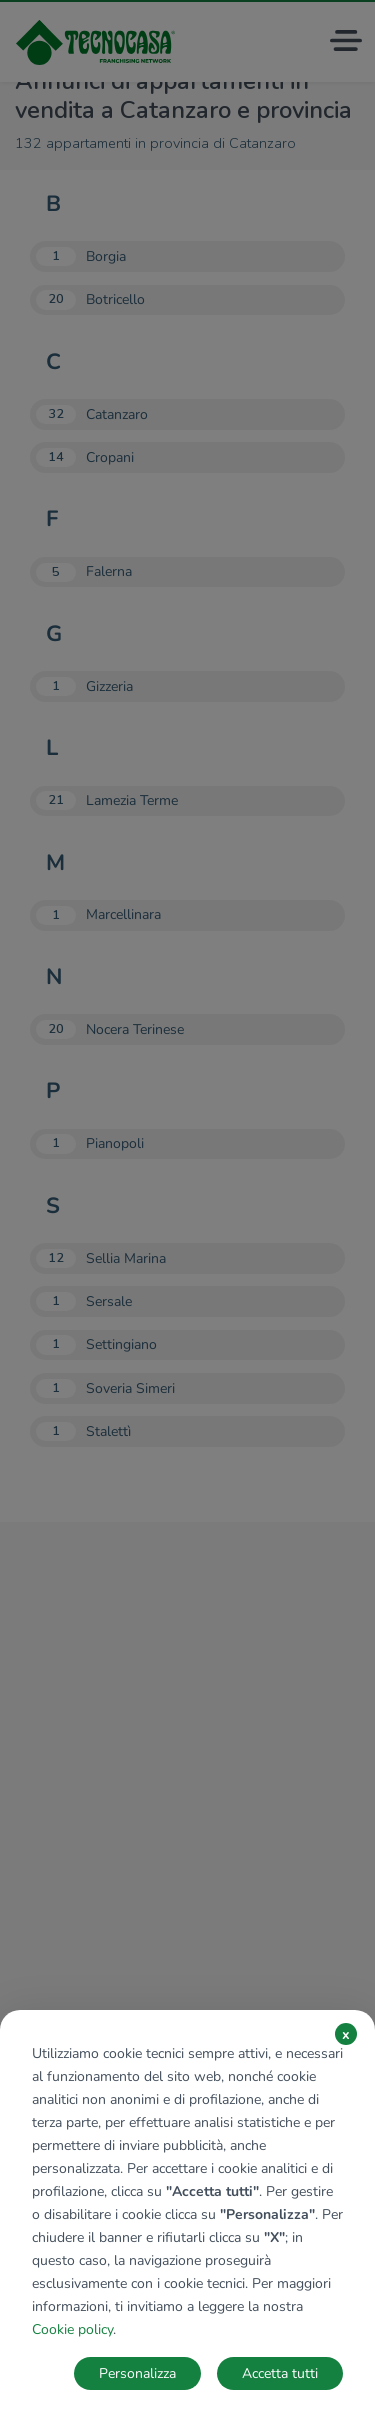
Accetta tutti (280, 2373)
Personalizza (137, 2373)
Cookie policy (72, 2329)
